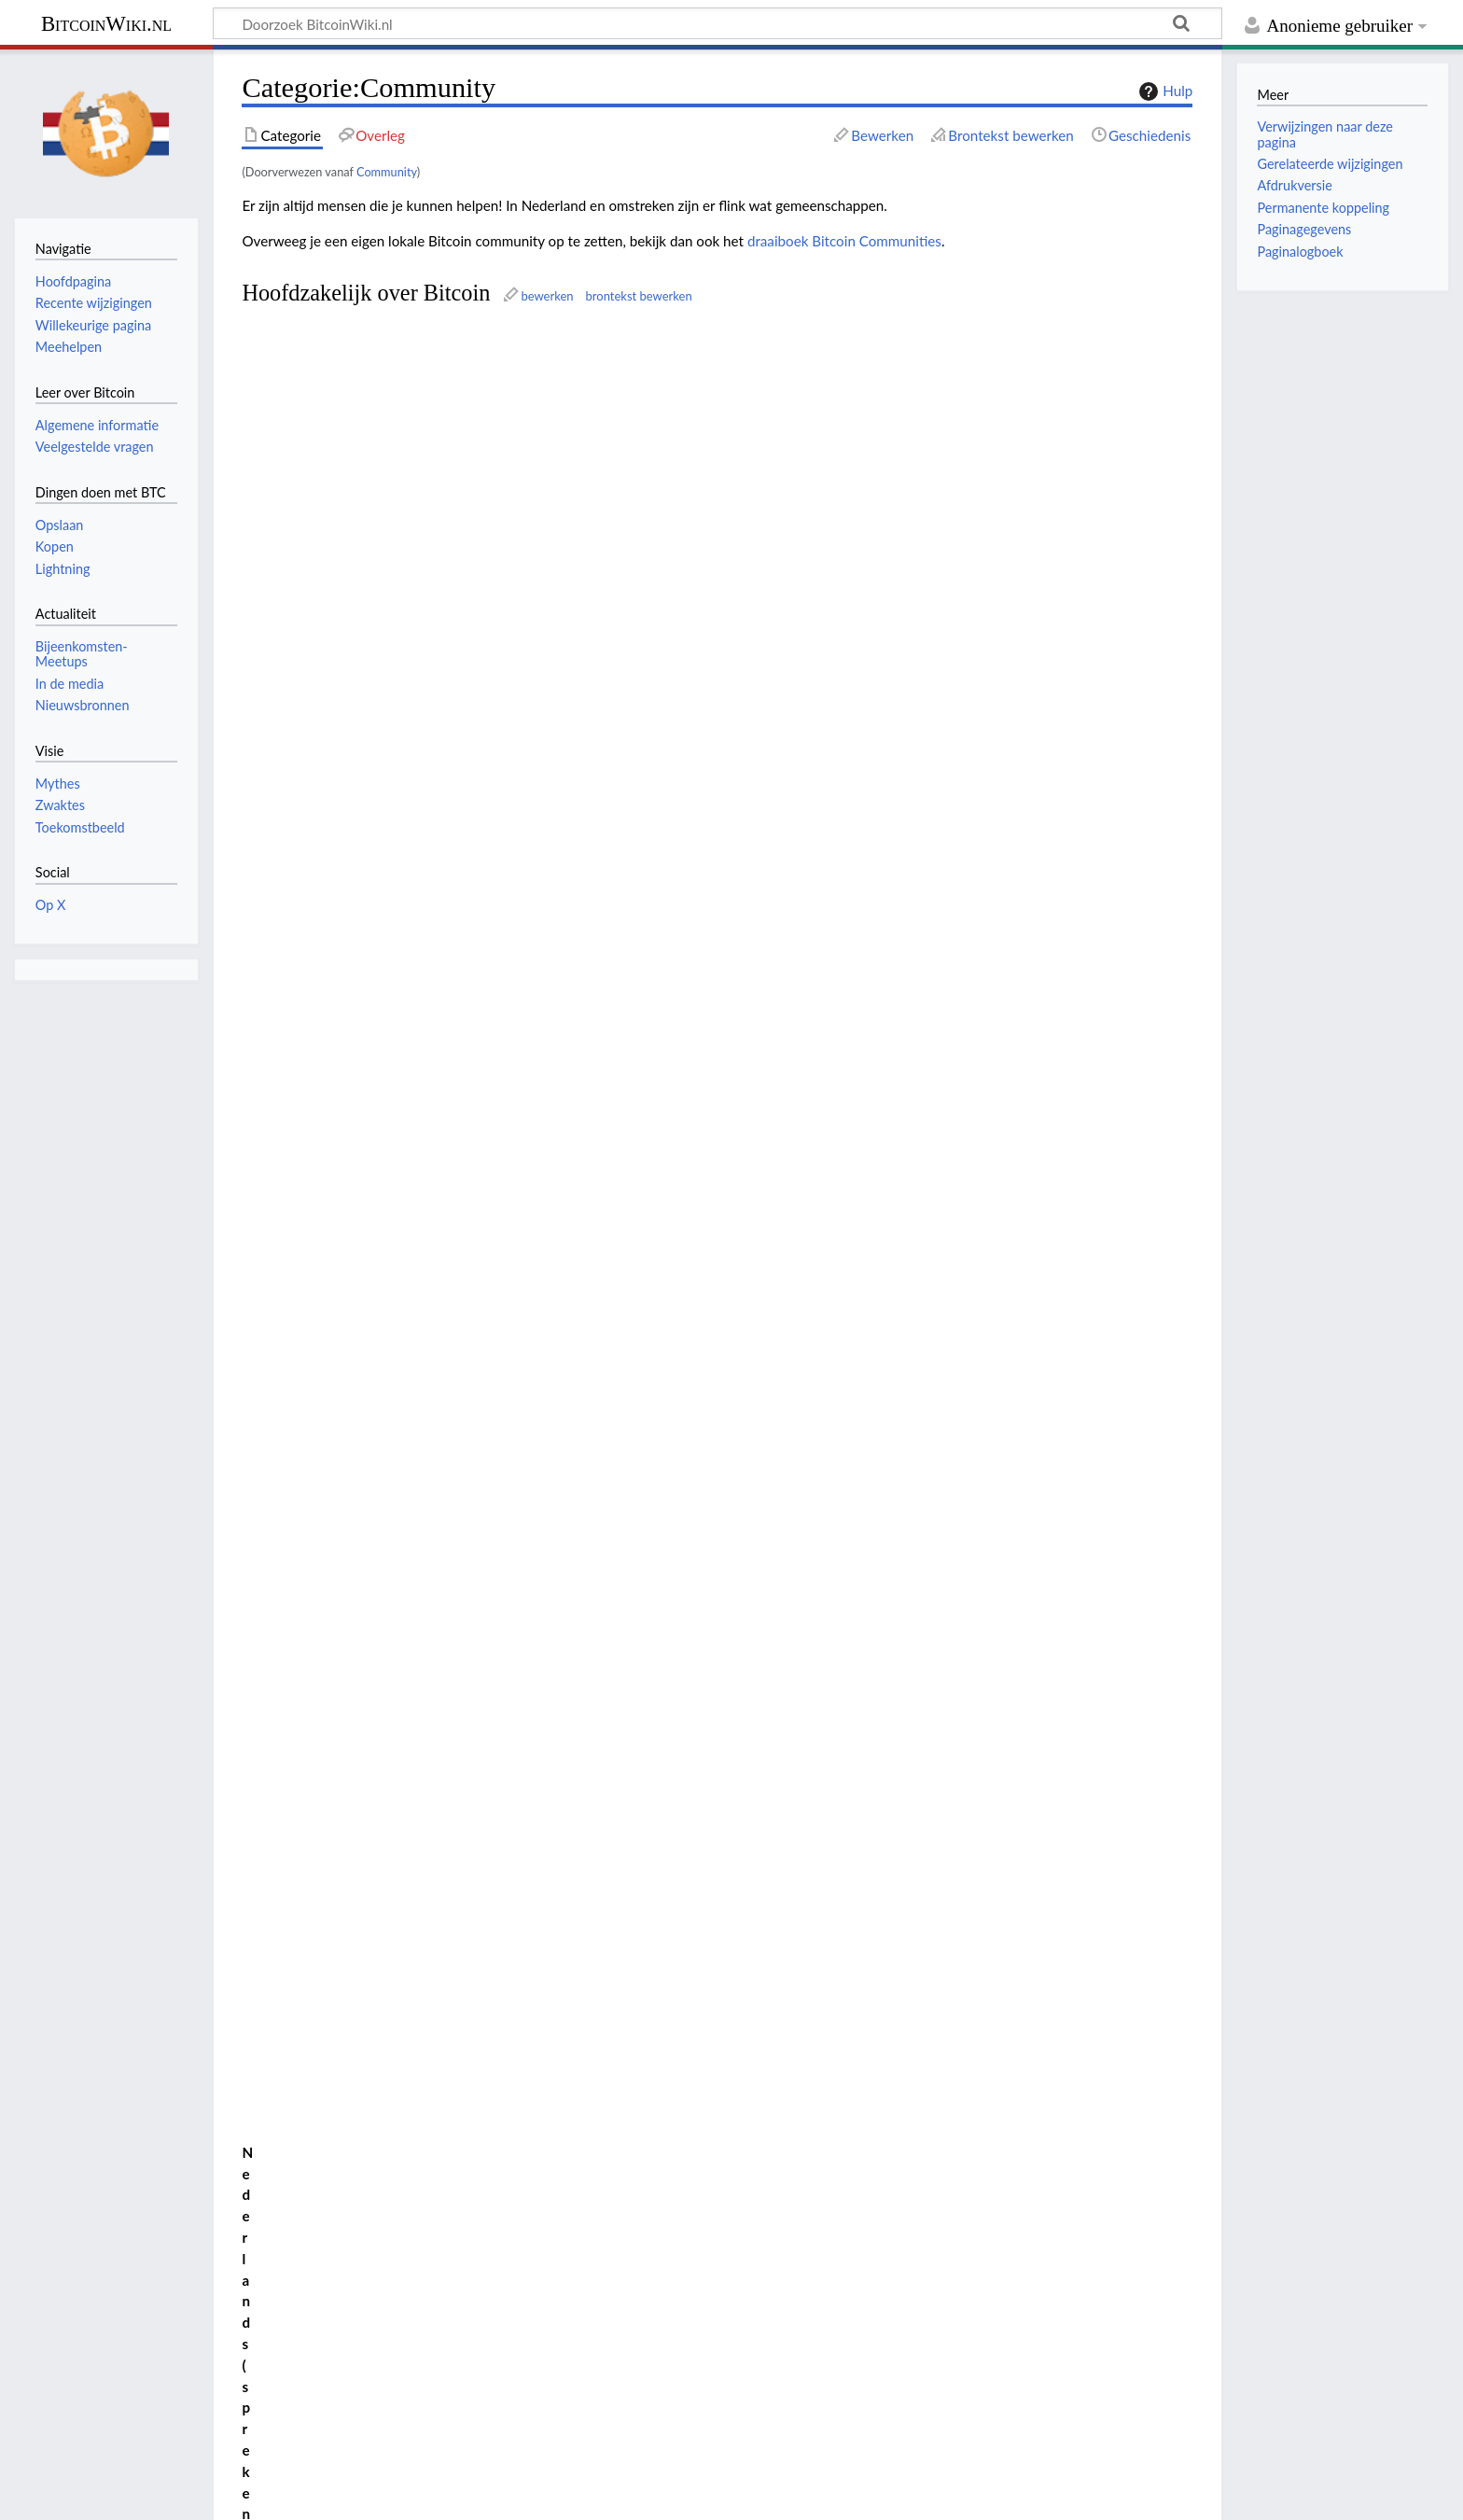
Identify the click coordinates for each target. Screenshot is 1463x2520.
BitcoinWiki (286, 491)
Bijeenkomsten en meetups (406, 1601)
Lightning (626, 626)
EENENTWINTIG (303, 592)
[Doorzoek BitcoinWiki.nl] (717, 23)
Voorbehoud (283, 2494)
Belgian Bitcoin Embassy (325, 425)
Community (386, 171)
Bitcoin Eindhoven (417, 966)
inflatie (581, 1461)
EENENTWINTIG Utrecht (421, 1093)
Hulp (1163, 91)
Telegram (443, 392)
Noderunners (291, 659)
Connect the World (324, 2207)
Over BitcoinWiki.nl (171, 2494)
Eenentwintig (788, 1921)
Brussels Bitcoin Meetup (422, 1183)
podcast (673, 392)
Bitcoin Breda (372, 924)
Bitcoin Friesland (403, 987)
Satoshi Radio (292, 760)
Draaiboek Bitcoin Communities (845, 1835)
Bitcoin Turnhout (404, 1311)
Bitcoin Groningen (416, 1009)
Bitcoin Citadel (310, 2035)
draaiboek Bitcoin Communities (844, 240)
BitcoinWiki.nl (106, 23)
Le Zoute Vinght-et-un (415, 1268)
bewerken (547, 295)
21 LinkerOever (420, 1289)
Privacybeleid (55, 2494)
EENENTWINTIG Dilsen (408, 1226)
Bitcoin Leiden (380, 1030)
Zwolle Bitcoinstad (394, 1136)
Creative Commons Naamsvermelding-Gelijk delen (388, 2423)
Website (371, 1528)
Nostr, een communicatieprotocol (428, 1639)
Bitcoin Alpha (306, 1992)
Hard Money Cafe (422, 881)
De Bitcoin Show (302, 525)
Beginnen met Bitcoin (316, 392)
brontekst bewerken (639, 295)
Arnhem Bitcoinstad (405, 902)
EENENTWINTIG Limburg (426, 1051)
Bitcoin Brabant (392, 945)
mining (618, 559)
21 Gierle (360, 1247)
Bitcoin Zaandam (405, 1115)
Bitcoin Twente (387, 1072)
